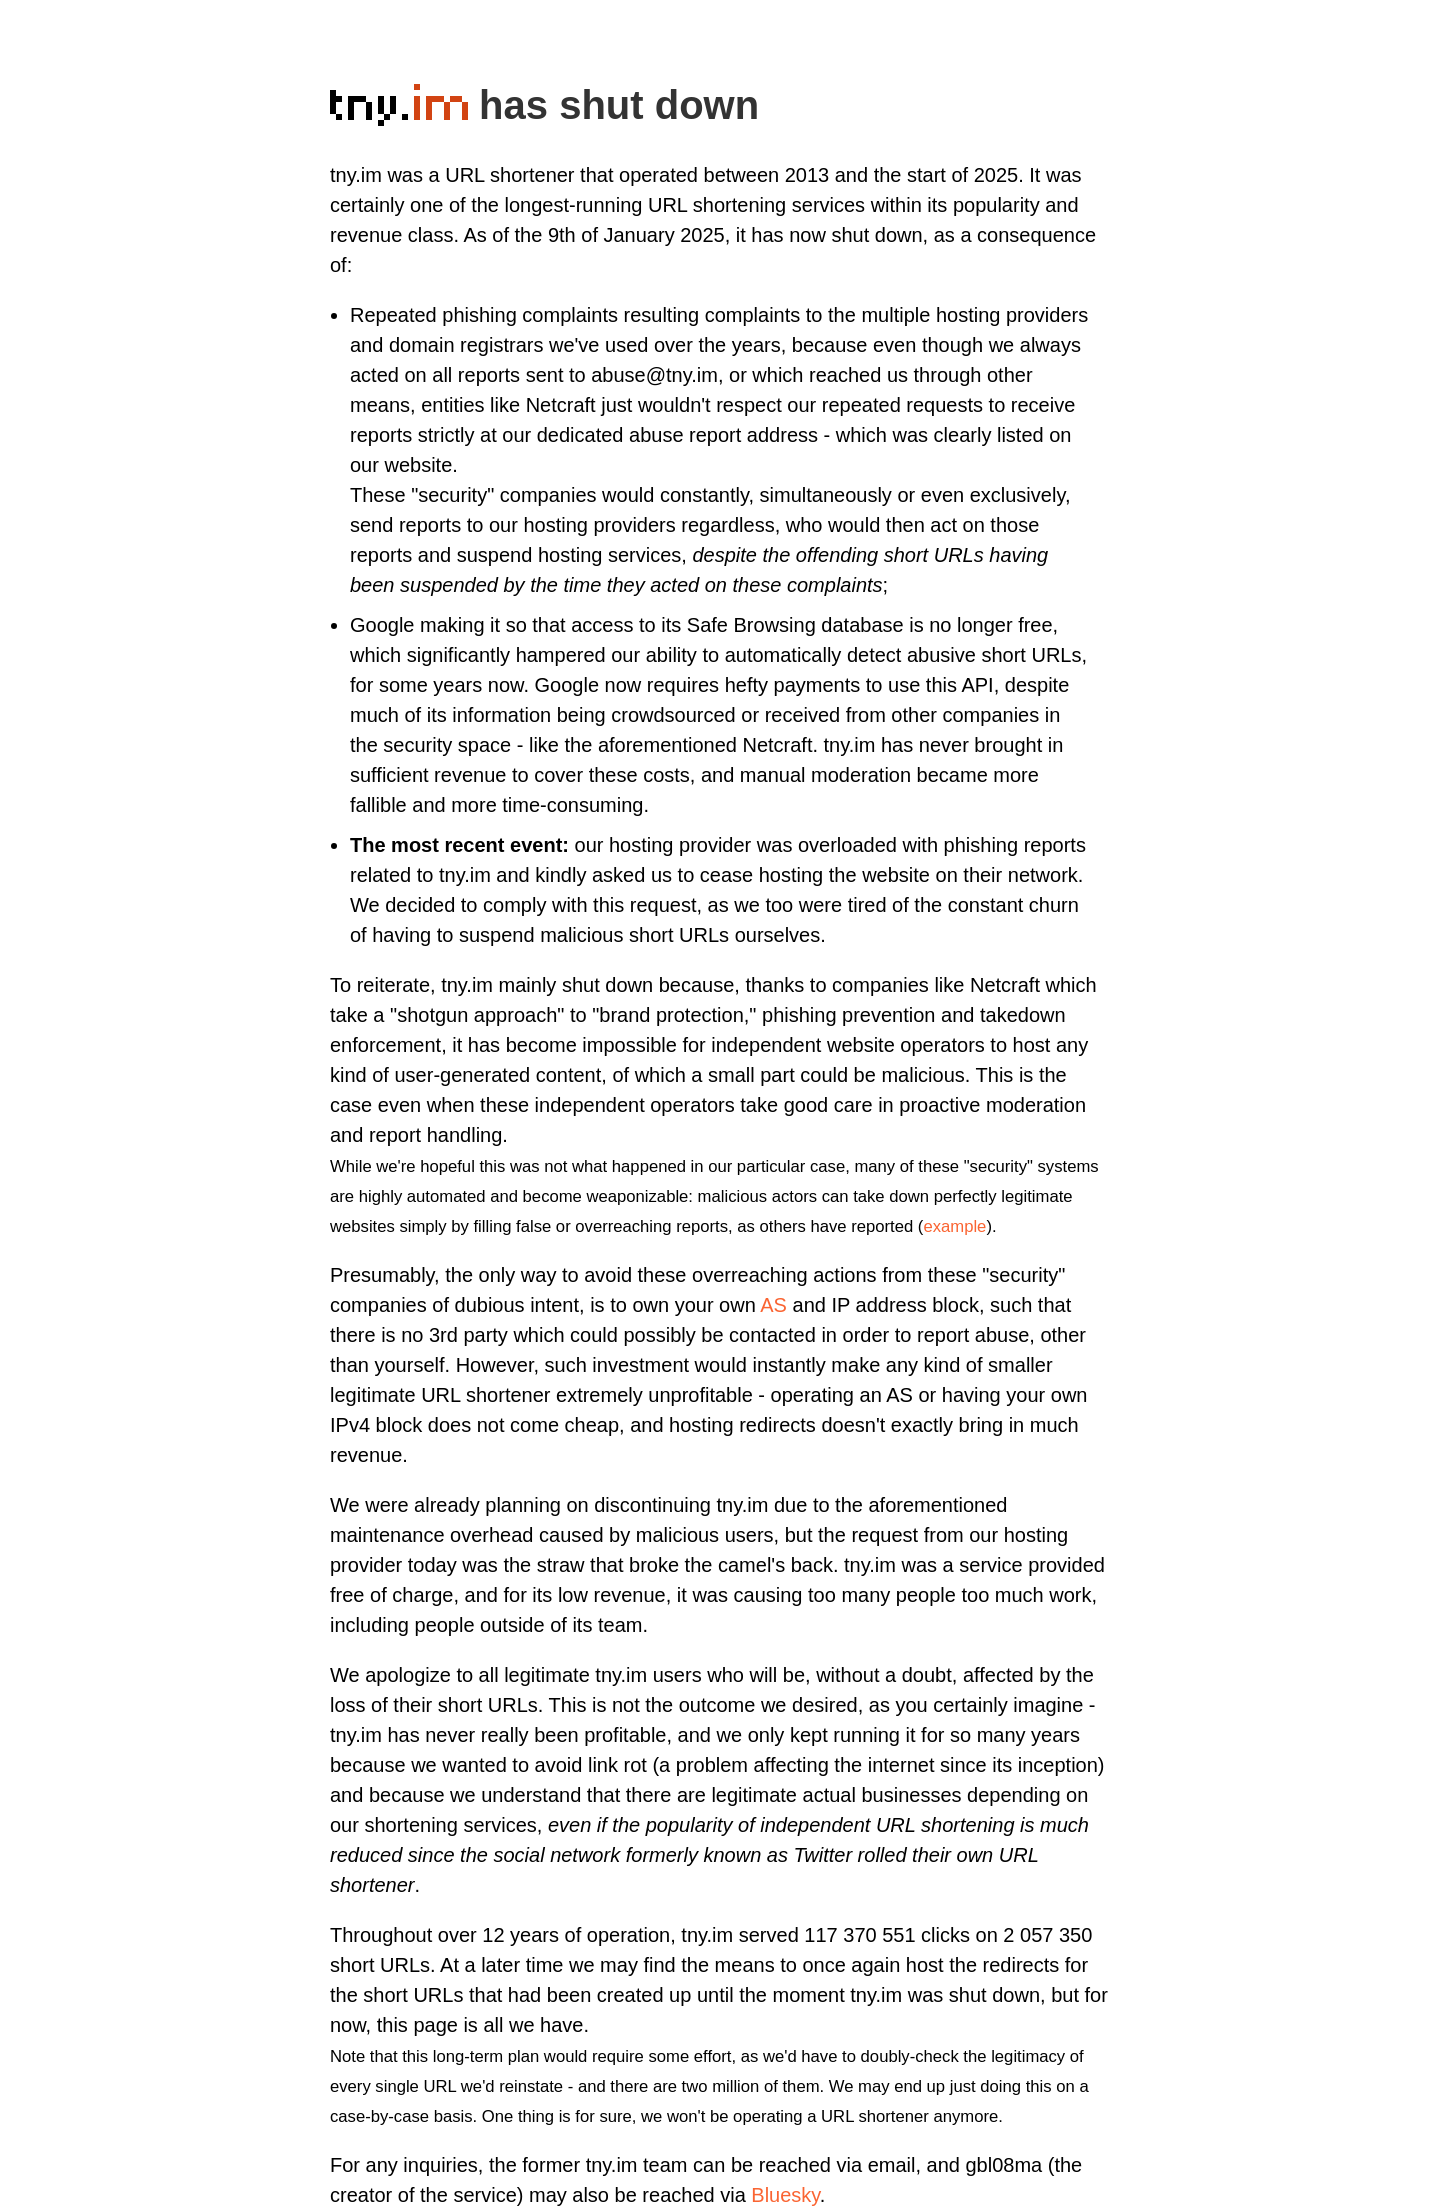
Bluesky (785, 2195)
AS (773, 1305)
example (954, 1226)
